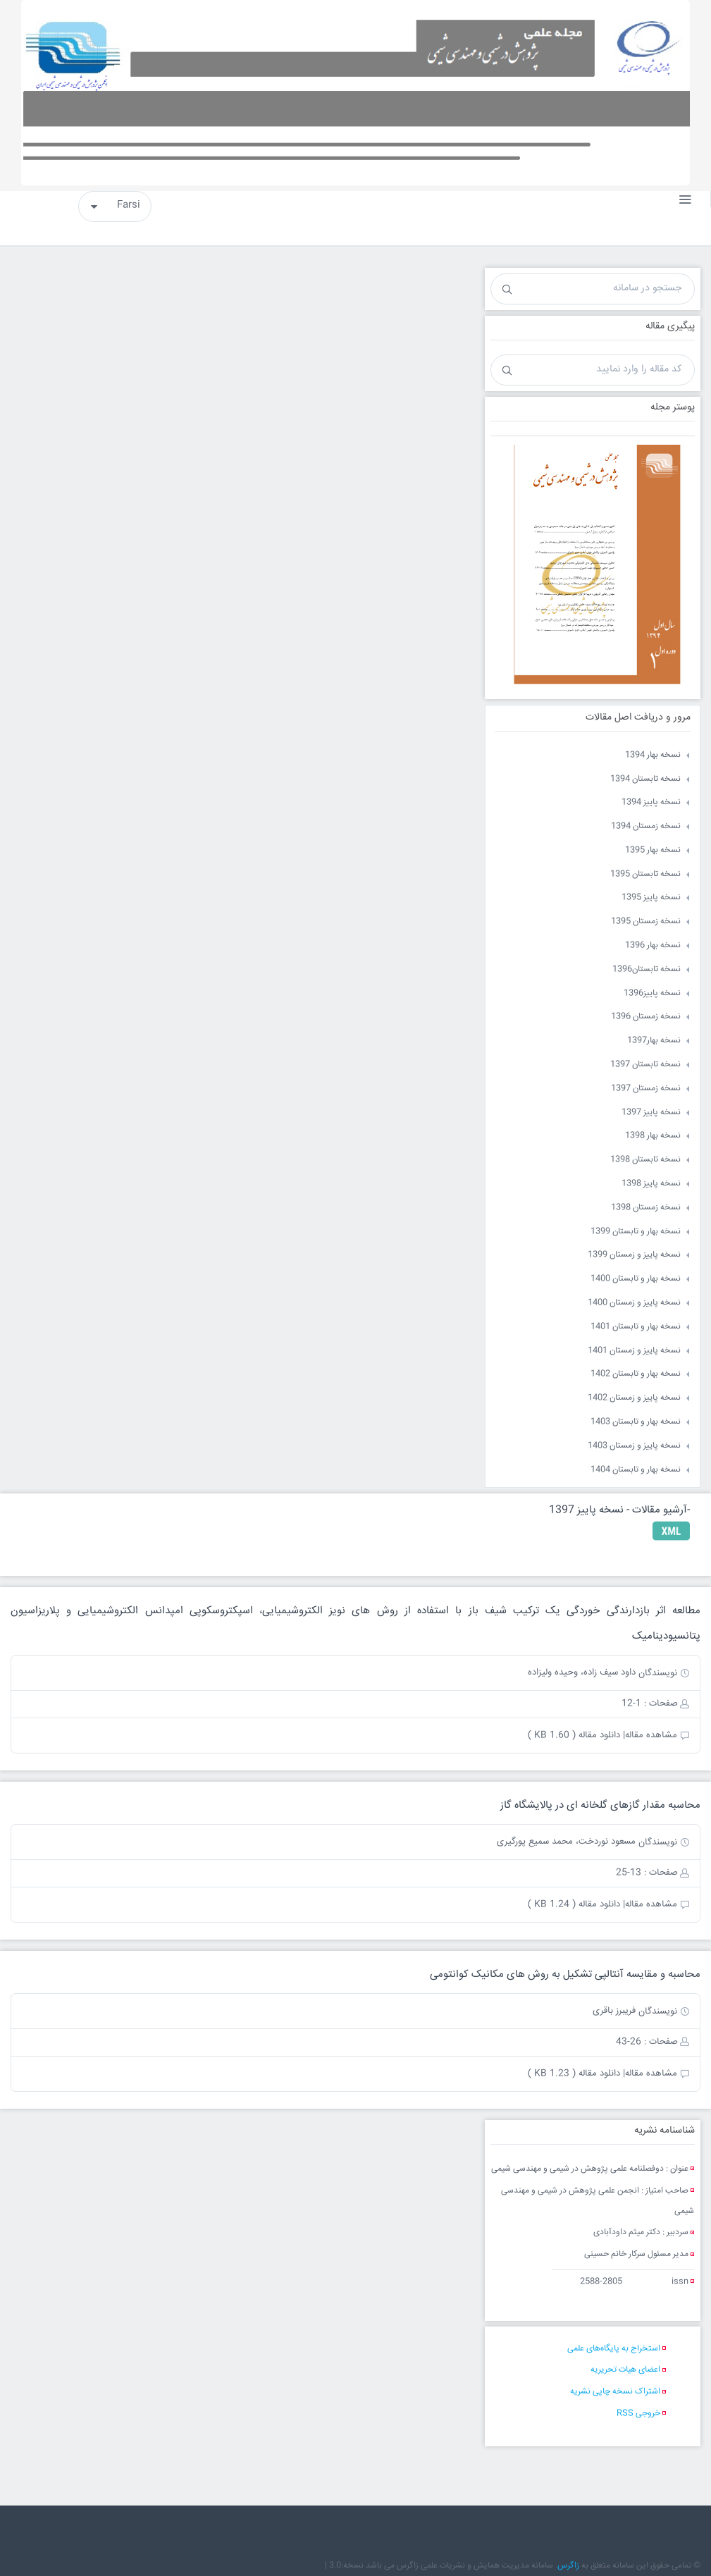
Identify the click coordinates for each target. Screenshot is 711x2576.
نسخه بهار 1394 (653, 755)
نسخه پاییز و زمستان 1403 (634, 1446)
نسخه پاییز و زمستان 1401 (634, 1350)
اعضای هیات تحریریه (625, 2370)
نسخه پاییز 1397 (651, 1112)
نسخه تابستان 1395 (645, 874)
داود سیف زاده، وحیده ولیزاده (582, 1672)
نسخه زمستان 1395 (646, 921)
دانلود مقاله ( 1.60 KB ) (574, 1735)
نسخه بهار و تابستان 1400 (636, 1279)
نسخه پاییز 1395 (651, 897)
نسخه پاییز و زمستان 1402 (634, 1398)
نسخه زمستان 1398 (646, 1207)
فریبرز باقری (614, 2011)
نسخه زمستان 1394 (646, 826)
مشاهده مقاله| (650, 1735)
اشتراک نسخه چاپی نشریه (615, 2391)
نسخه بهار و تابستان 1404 (636, 1470)
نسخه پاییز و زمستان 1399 (634, 1255)
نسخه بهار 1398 (653, 1135)
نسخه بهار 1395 (653, 850)
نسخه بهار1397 (654, 1040)
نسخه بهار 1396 (653, 945)
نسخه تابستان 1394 (645, 779)
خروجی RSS (638, 2413)
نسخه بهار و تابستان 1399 (636, 1231)
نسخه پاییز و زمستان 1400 (634, 1302)
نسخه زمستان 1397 (646, 1088)
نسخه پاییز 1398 (651, 1183)
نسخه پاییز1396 (652, 993)
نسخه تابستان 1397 (645, 1064)
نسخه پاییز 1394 (651, 802)
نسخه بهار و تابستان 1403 (636, 1422)
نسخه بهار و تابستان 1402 (636, 1374)
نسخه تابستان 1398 (645, 1159)
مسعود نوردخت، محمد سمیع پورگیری (566, 1842)
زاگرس (568, 2565)
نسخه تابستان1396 (646, 969)
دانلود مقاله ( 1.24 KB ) (574, 1904)
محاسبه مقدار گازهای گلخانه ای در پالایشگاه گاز (600, 1805)
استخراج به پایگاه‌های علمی (613, 2348)
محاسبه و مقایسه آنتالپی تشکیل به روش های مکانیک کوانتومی (565, 1974)
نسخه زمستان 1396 (646, 1016)
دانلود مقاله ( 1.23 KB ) (574, 2073)
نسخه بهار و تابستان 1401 (636, 1326)
